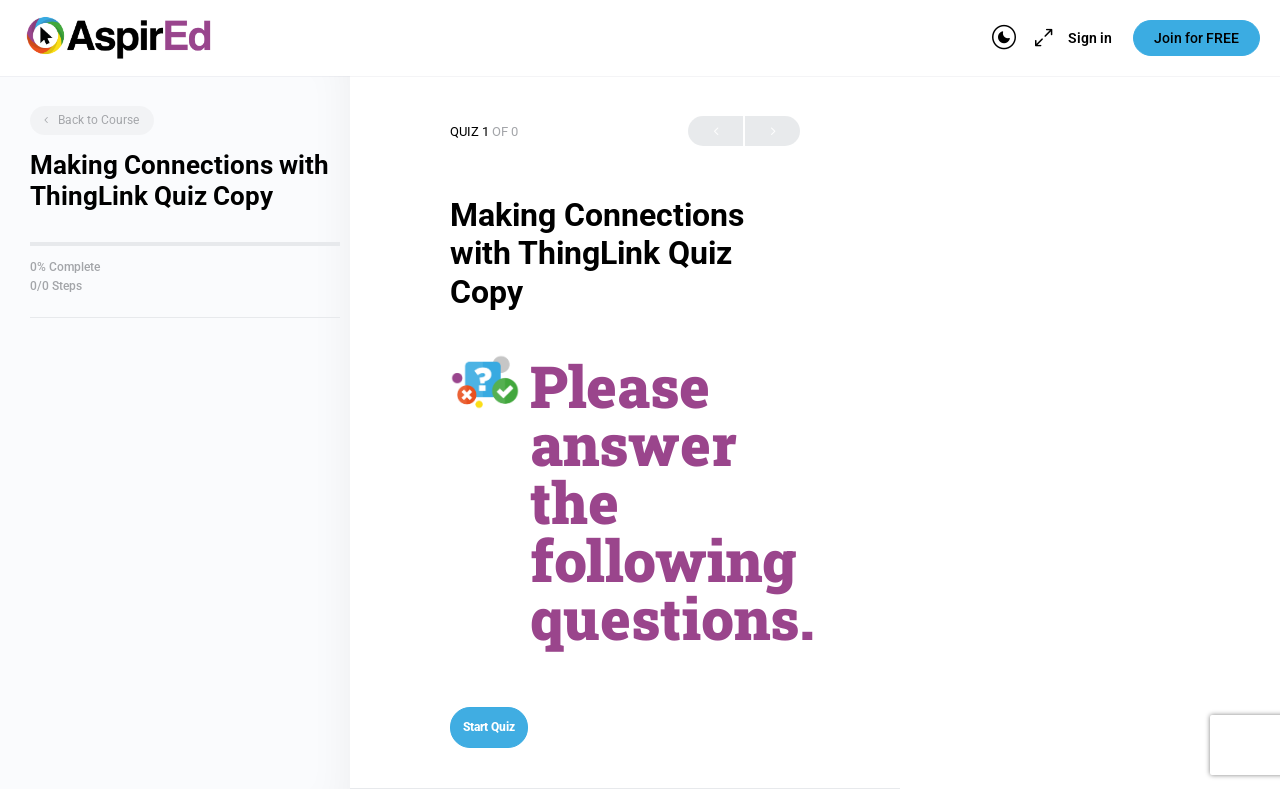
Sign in (1090, 38)
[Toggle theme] (1004, 38)
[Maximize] (1040, 38)
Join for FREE (1196, 38)
